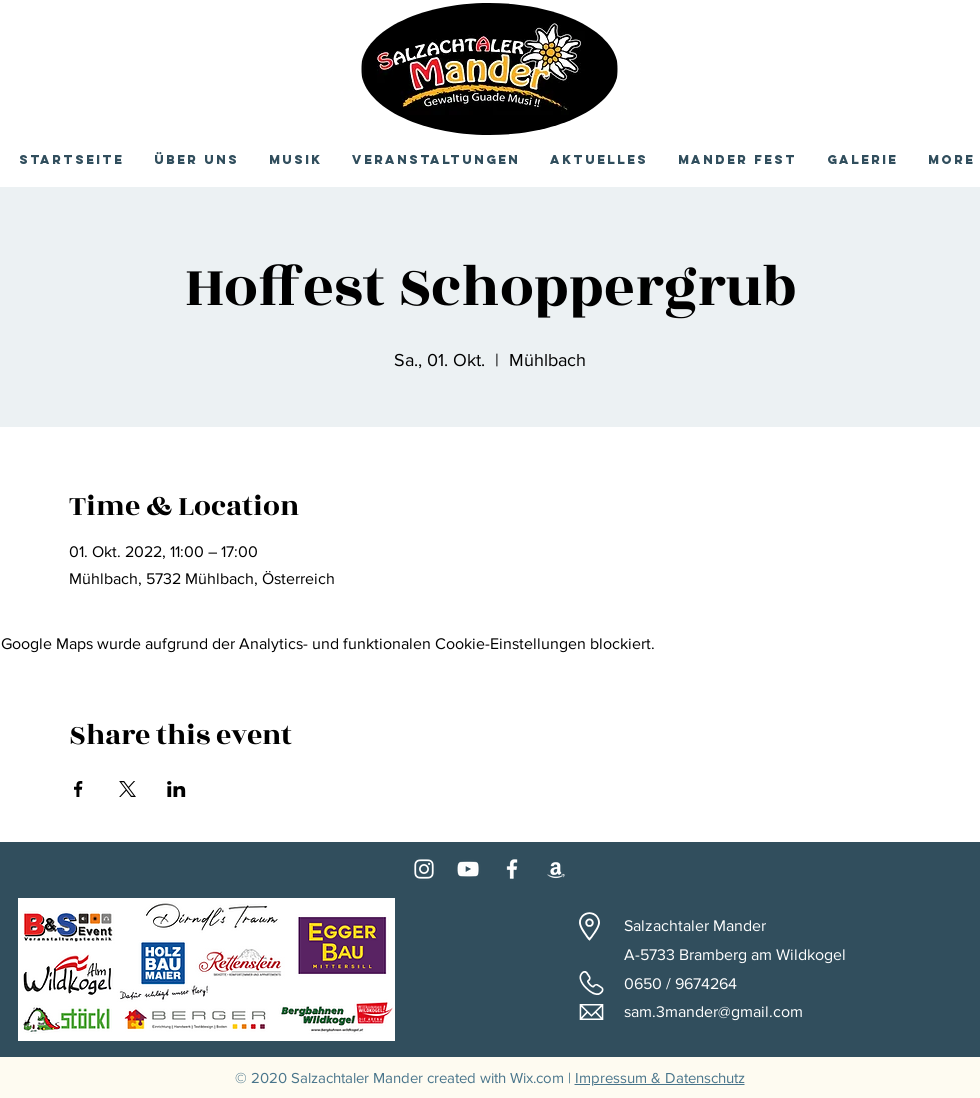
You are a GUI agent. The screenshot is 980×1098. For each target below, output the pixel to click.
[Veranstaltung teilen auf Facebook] (78, 789)
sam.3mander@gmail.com (713, 1011)
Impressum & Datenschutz (660, 1077)
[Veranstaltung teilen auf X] (127, 789)
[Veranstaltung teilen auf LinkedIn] (176, 789)
